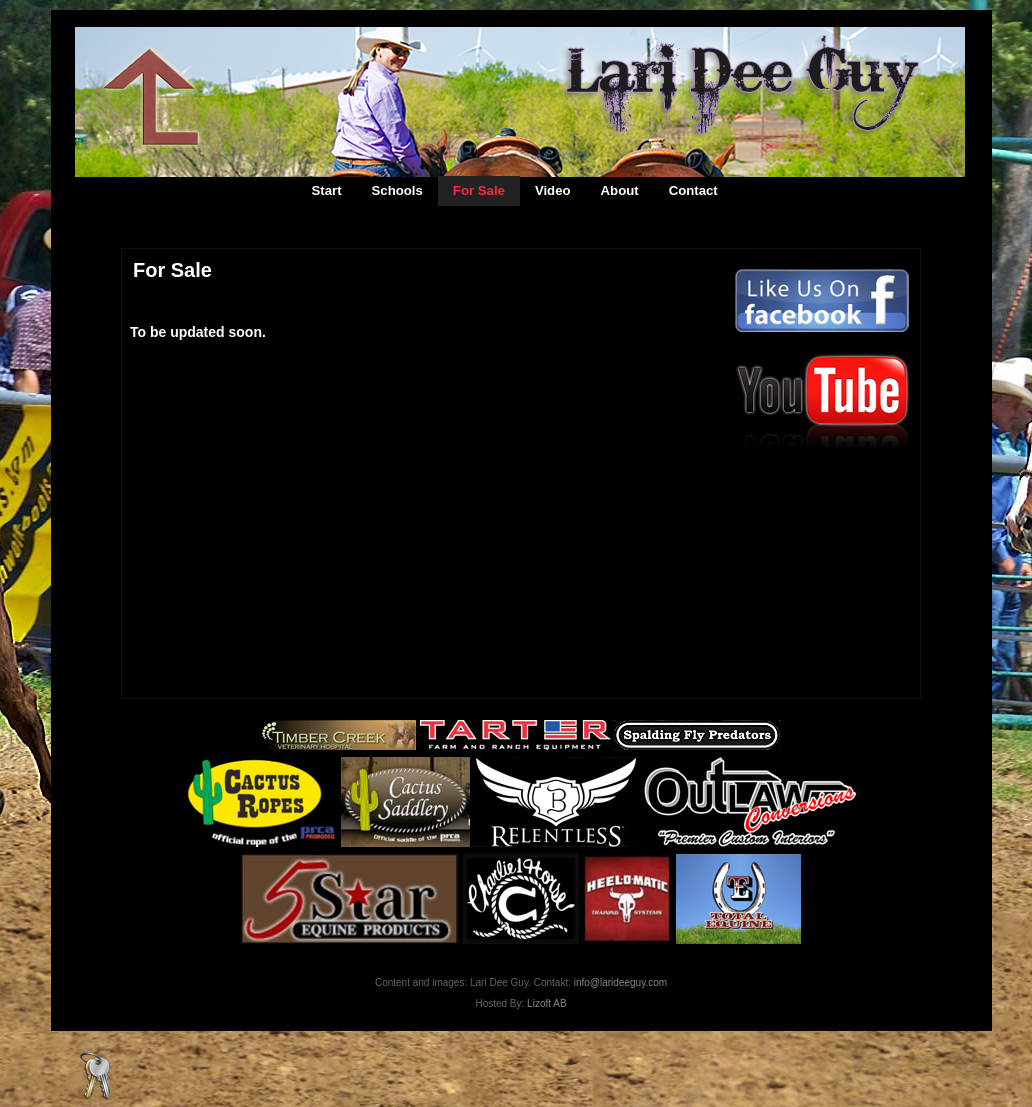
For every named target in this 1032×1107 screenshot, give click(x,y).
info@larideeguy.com (620, 982)
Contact (693, 190)
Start (327, 190)
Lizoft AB (546, 1003)
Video (553, 190)
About (620, 190)
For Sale (479, 190)
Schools (397, 190)
